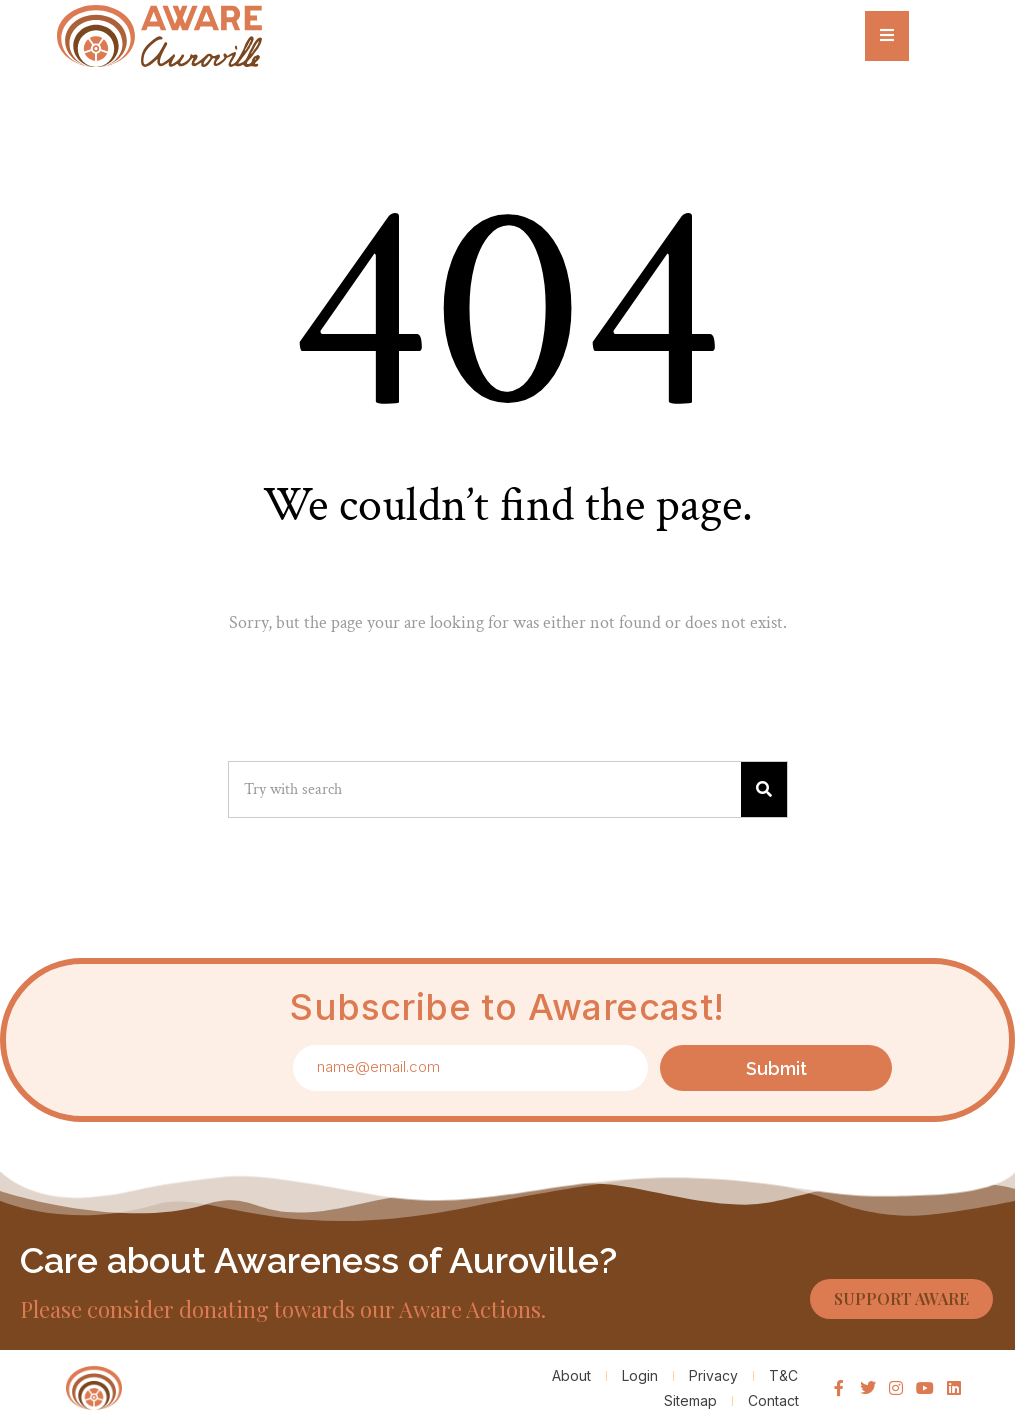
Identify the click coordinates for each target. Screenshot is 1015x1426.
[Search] (764, 789)
